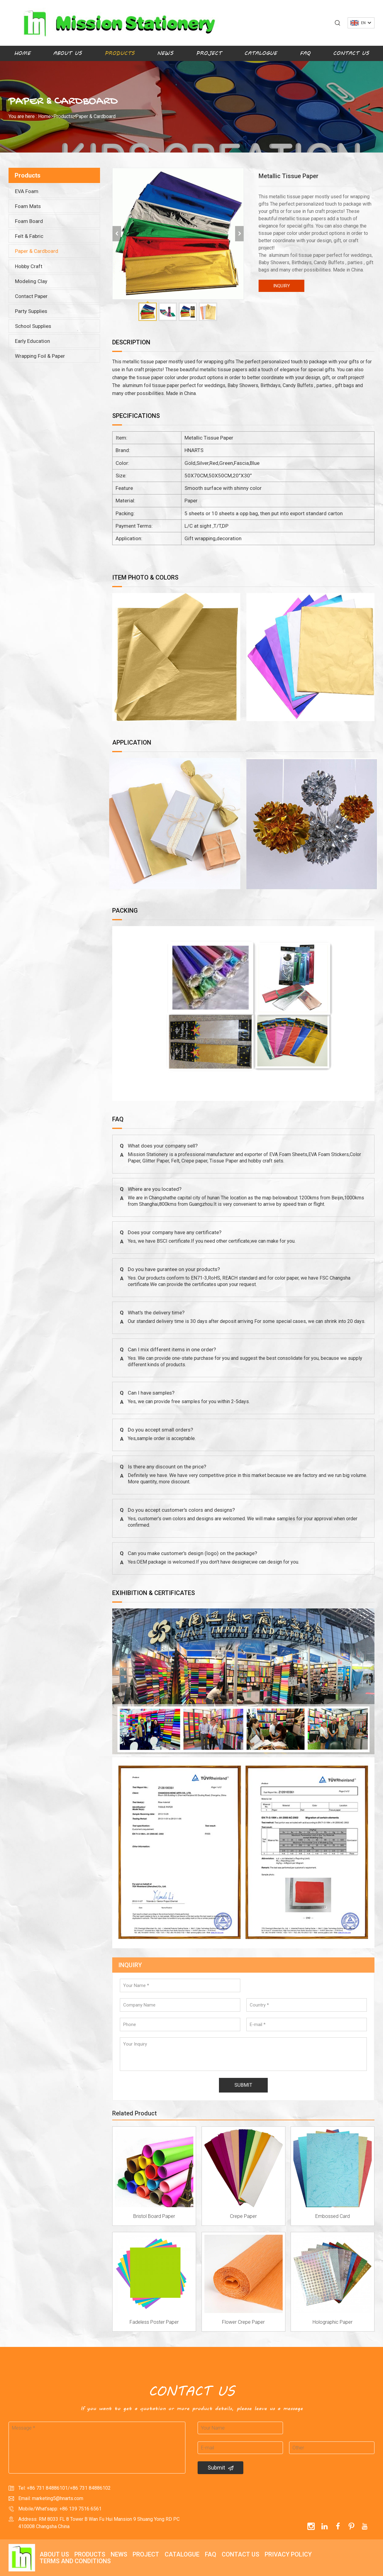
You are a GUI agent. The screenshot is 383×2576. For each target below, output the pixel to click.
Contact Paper (31, 296)
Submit (221, 2467)
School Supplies (33, 326)
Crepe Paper (243, 2216)
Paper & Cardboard (95, 116)
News (165, 53)
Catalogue (260, 53)
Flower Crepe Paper (243, 2322)
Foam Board (29, 221)
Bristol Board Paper (154, 2216)
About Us (67, 53)
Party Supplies (31, 311)
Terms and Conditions (75, 2561)
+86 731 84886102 (90, 2488)
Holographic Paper (333, 2322)
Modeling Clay (31, 281)
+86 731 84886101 (47, 2488)
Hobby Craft (28, 266)
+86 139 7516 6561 (80, 2509)
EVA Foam (26, 191)
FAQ (305, 53)
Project (209, 53)
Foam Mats (28, 206)
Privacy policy (288, 2554)
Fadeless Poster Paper (154, 2322)
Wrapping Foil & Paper (40, 356)
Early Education (32, 341)
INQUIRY (281, 286)
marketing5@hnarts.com (57, 2498)
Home (22, 53)
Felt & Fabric (29, 236)
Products (119, 53)
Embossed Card (332, 2216)
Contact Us (351, 53)
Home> (45, 116)
